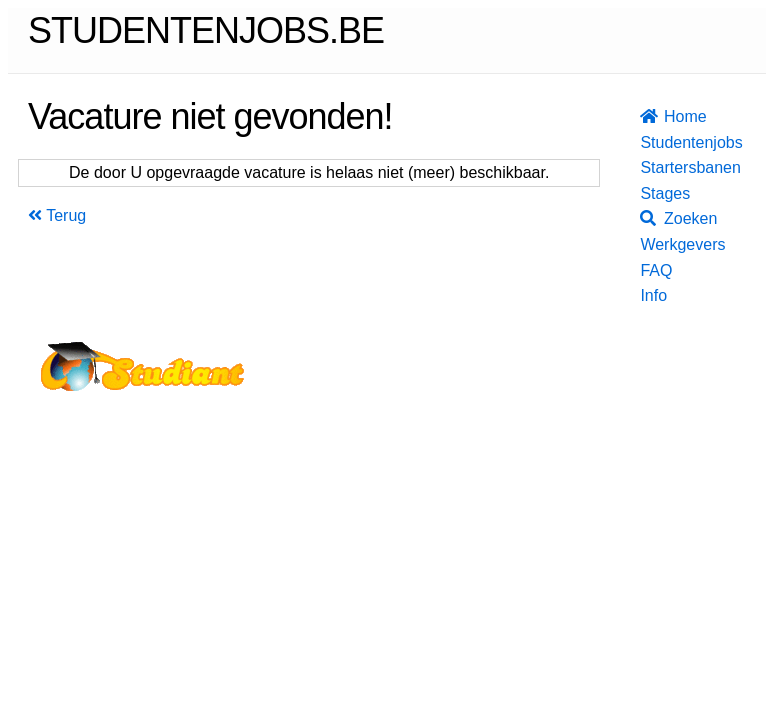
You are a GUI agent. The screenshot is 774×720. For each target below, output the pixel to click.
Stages (646, 193)
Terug (57, 215)
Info (646, 295)
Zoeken (646, 218)
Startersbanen (646, 167)
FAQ (646, 270)
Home (646, 116)
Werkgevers (646, 244)
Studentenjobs (646, 142)
